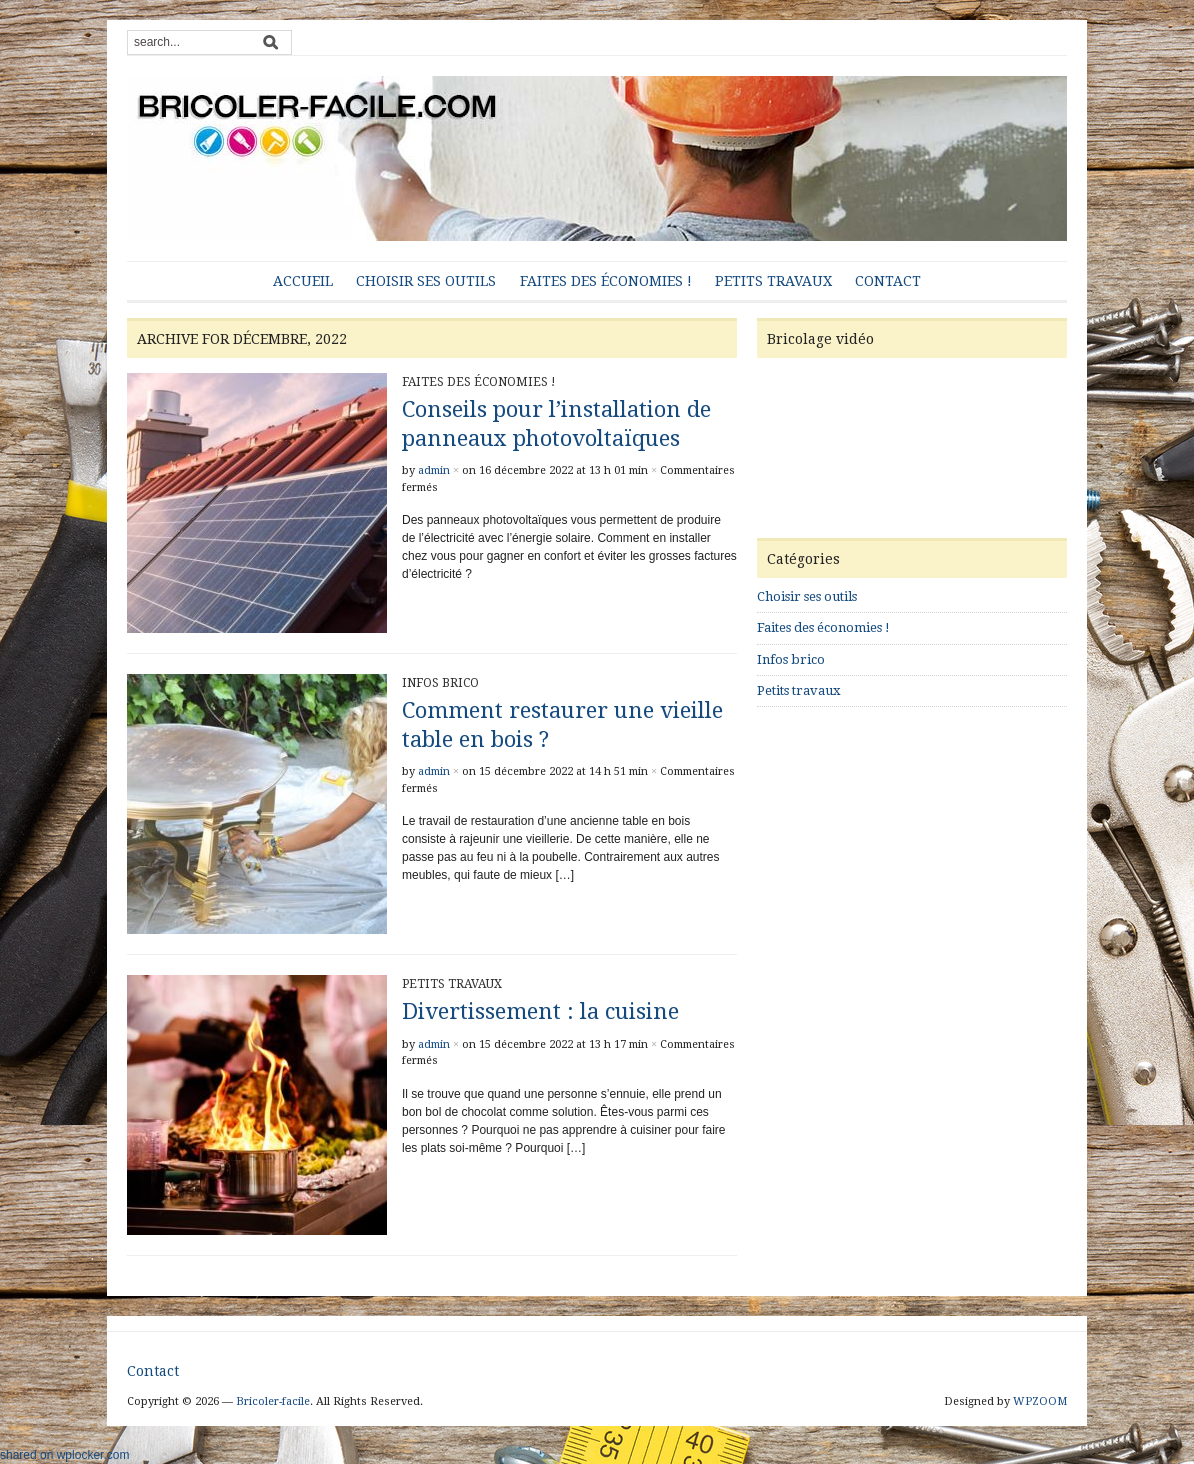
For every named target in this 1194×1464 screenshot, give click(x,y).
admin (434, 470)
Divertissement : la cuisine (540, 1011)
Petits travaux (773, 281)
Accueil (303, 281)
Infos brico (440, 683)
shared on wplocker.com (64, 1455)
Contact (888, 281)
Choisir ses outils (426, 281)
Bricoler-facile (273, 1401)
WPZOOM (1040, 1401)
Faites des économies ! (606, 281)
